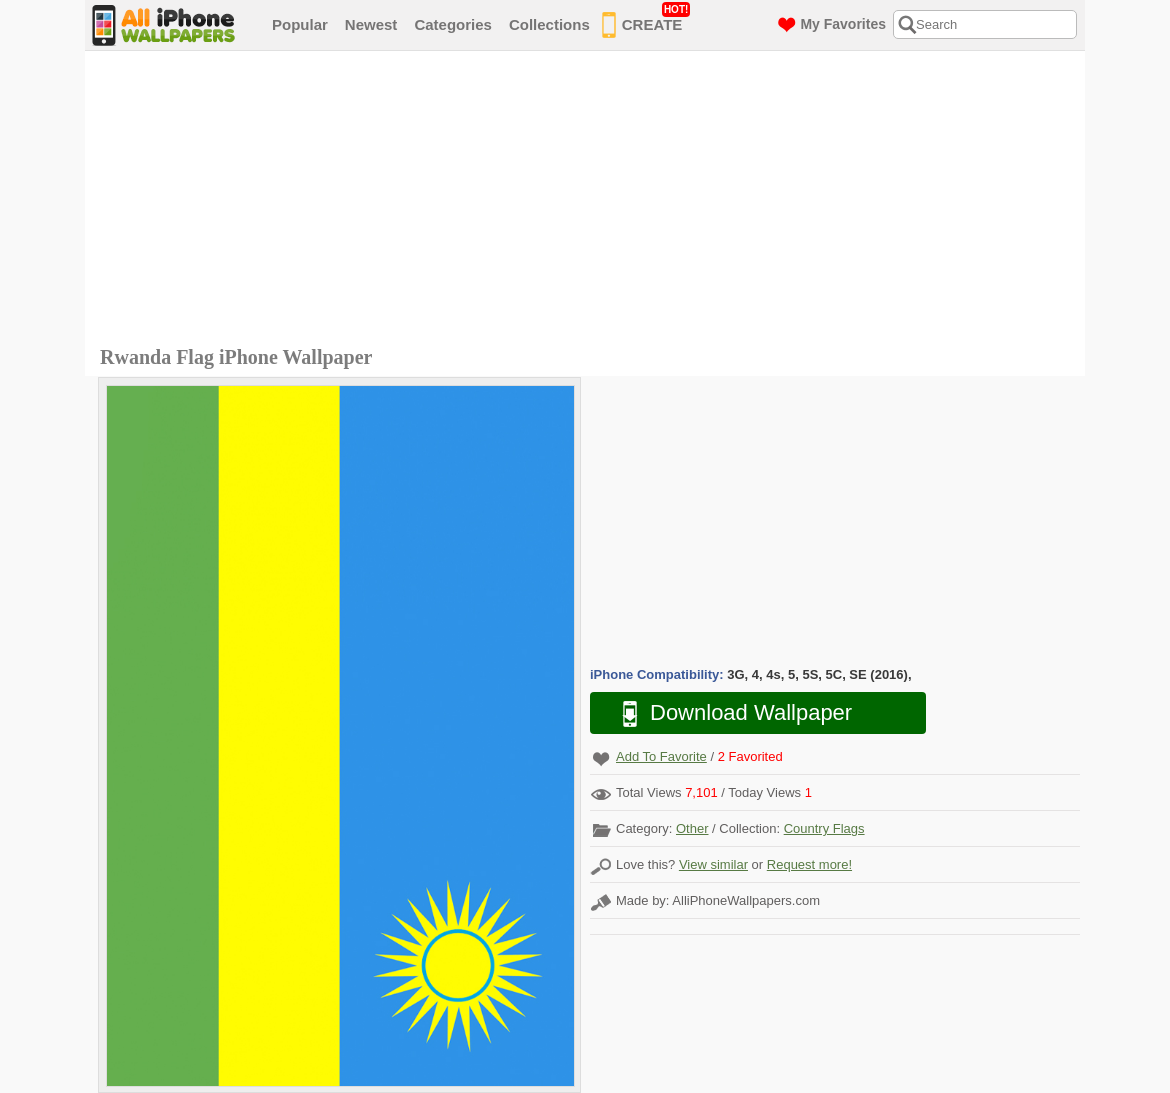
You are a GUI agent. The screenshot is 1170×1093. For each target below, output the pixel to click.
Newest (371, 24)
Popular (300, 24)
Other (692, 828)
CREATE (646, 21)
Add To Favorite (661, 756)
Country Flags (824, 828)
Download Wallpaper (727, 713)
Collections (549, 24)
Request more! (809, 864)
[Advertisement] (590, 201)
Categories (453, 24)
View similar (713, 864)
